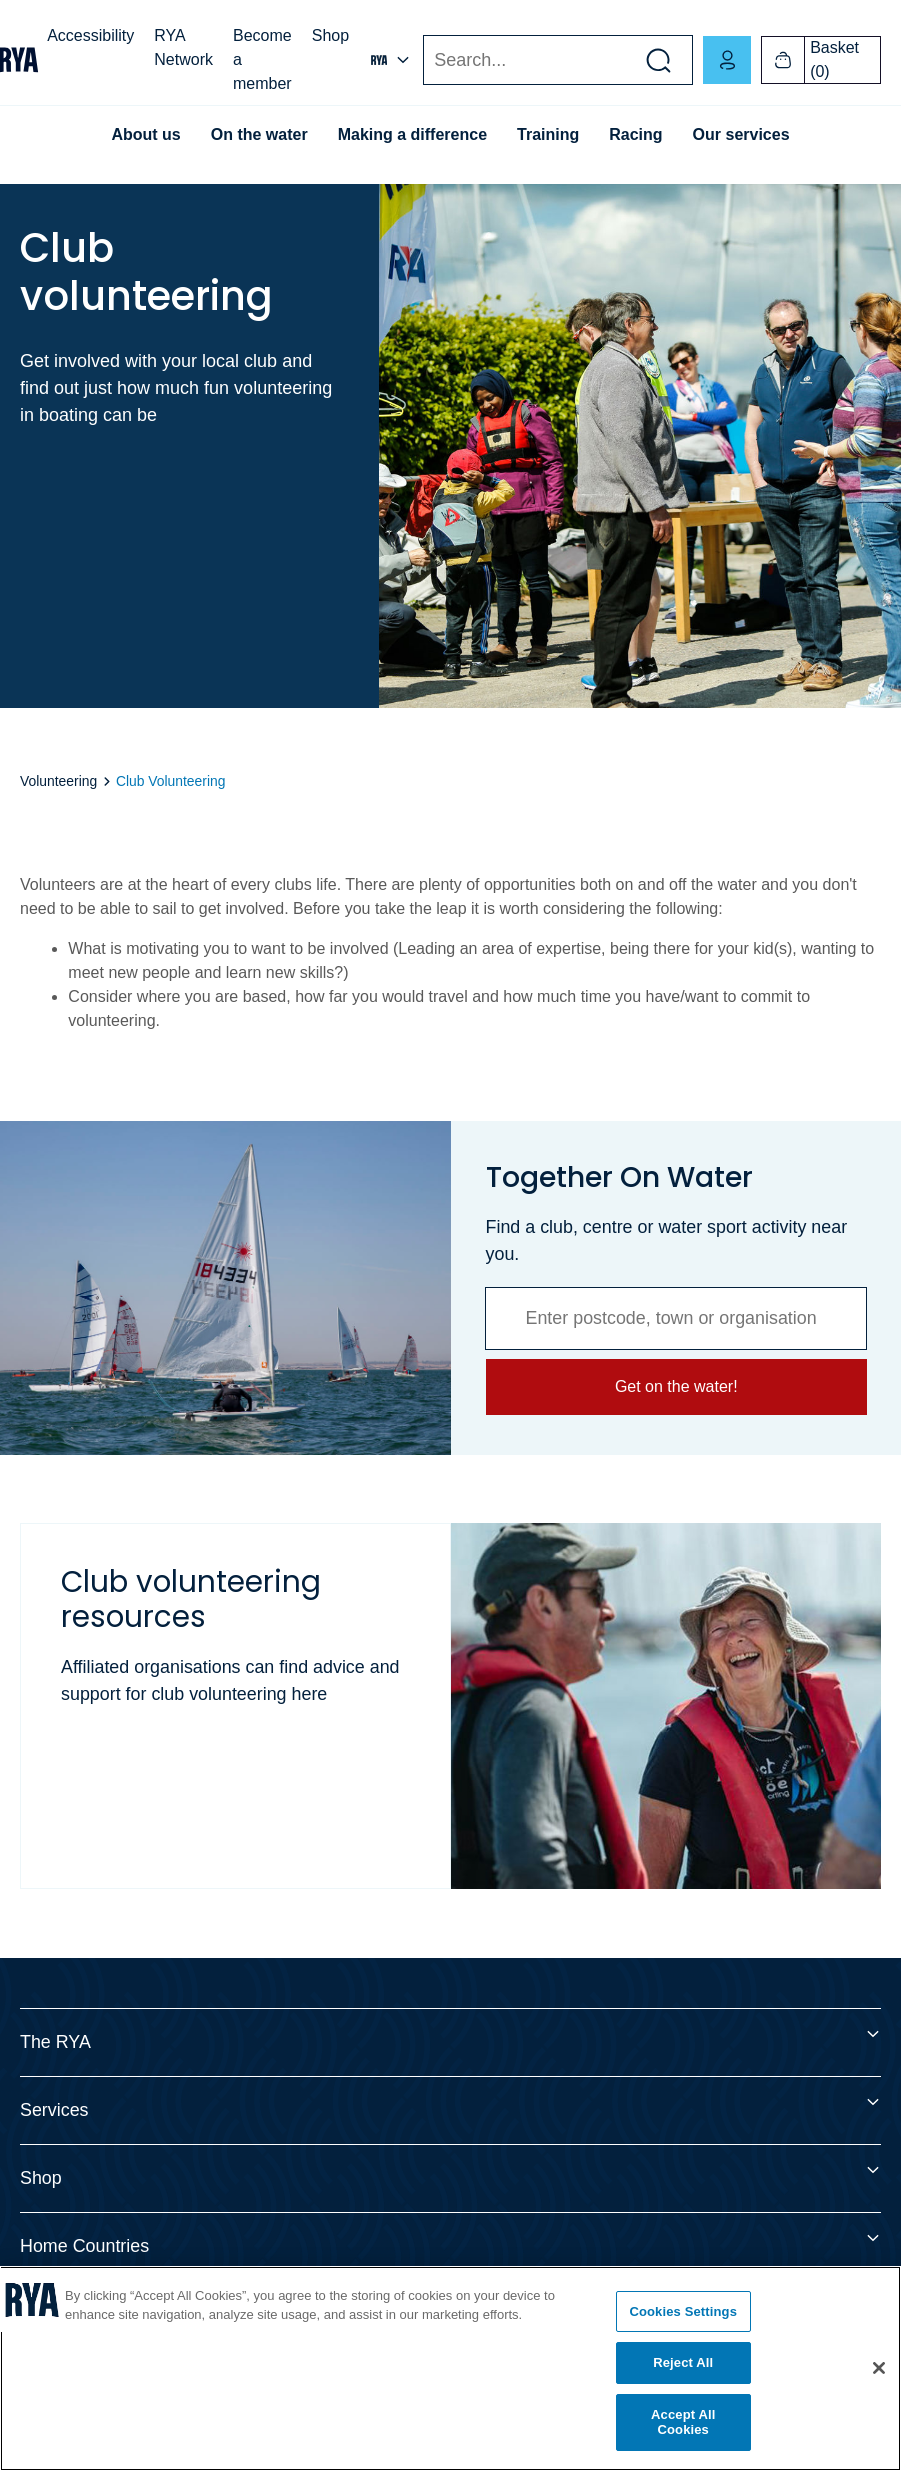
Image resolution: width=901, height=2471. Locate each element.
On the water (259, 134)
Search (422, 60)
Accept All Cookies (683, 2422)
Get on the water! (675, 1386)
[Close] (879, 2368)
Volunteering (60, 781)
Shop (330, 35)
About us (145, 134)
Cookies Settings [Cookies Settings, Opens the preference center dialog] (683, 2311)
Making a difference (412, 134)
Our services (741, 134)
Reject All (683, 2362)
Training (548, 134)
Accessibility (90, 35)
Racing (635, 134)
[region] (450, 2368)
